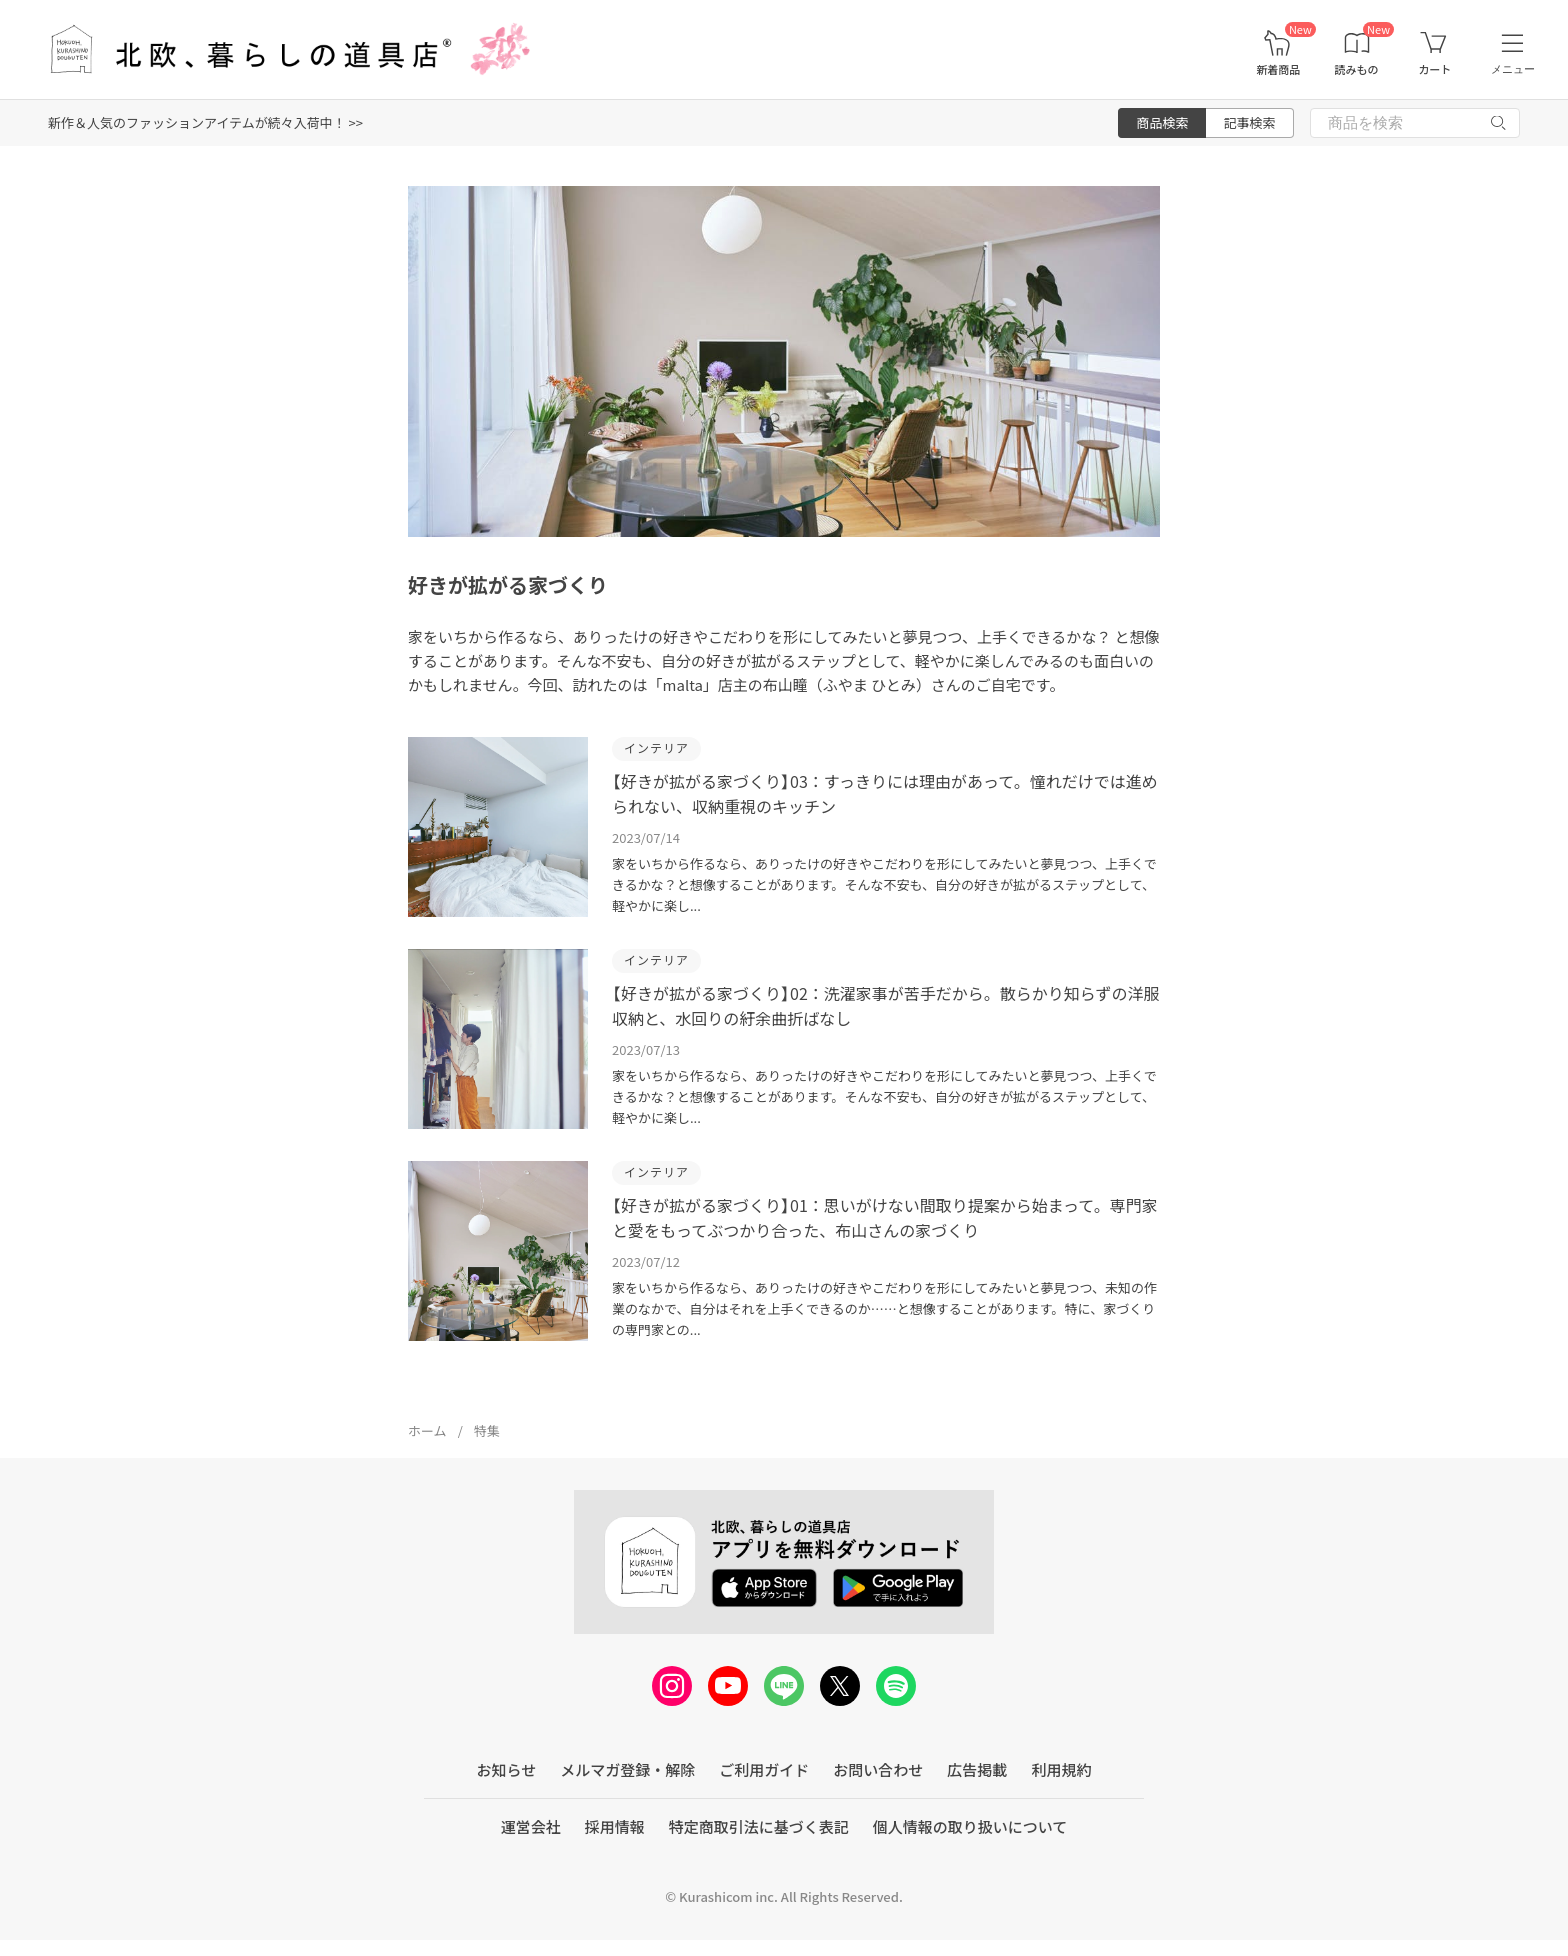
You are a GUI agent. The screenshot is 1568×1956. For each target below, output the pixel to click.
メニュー (1513, 69)
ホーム (427, 1430)
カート (1434, 69)
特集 (487, 1430)
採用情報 (615, 1826)
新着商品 (1278, 69)
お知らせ (507, 1769)
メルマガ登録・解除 (627, 1769)
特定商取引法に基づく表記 (759, 1826)
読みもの (1357, 69)
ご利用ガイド (764, 1769)
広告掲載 (977, 1769)
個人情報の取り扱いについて (970, 1826)
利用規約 (1061, 1769)
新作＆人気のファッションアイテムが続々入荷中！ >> (205, 122)
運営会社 (531, 1826)
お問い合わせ (878, 1769)
